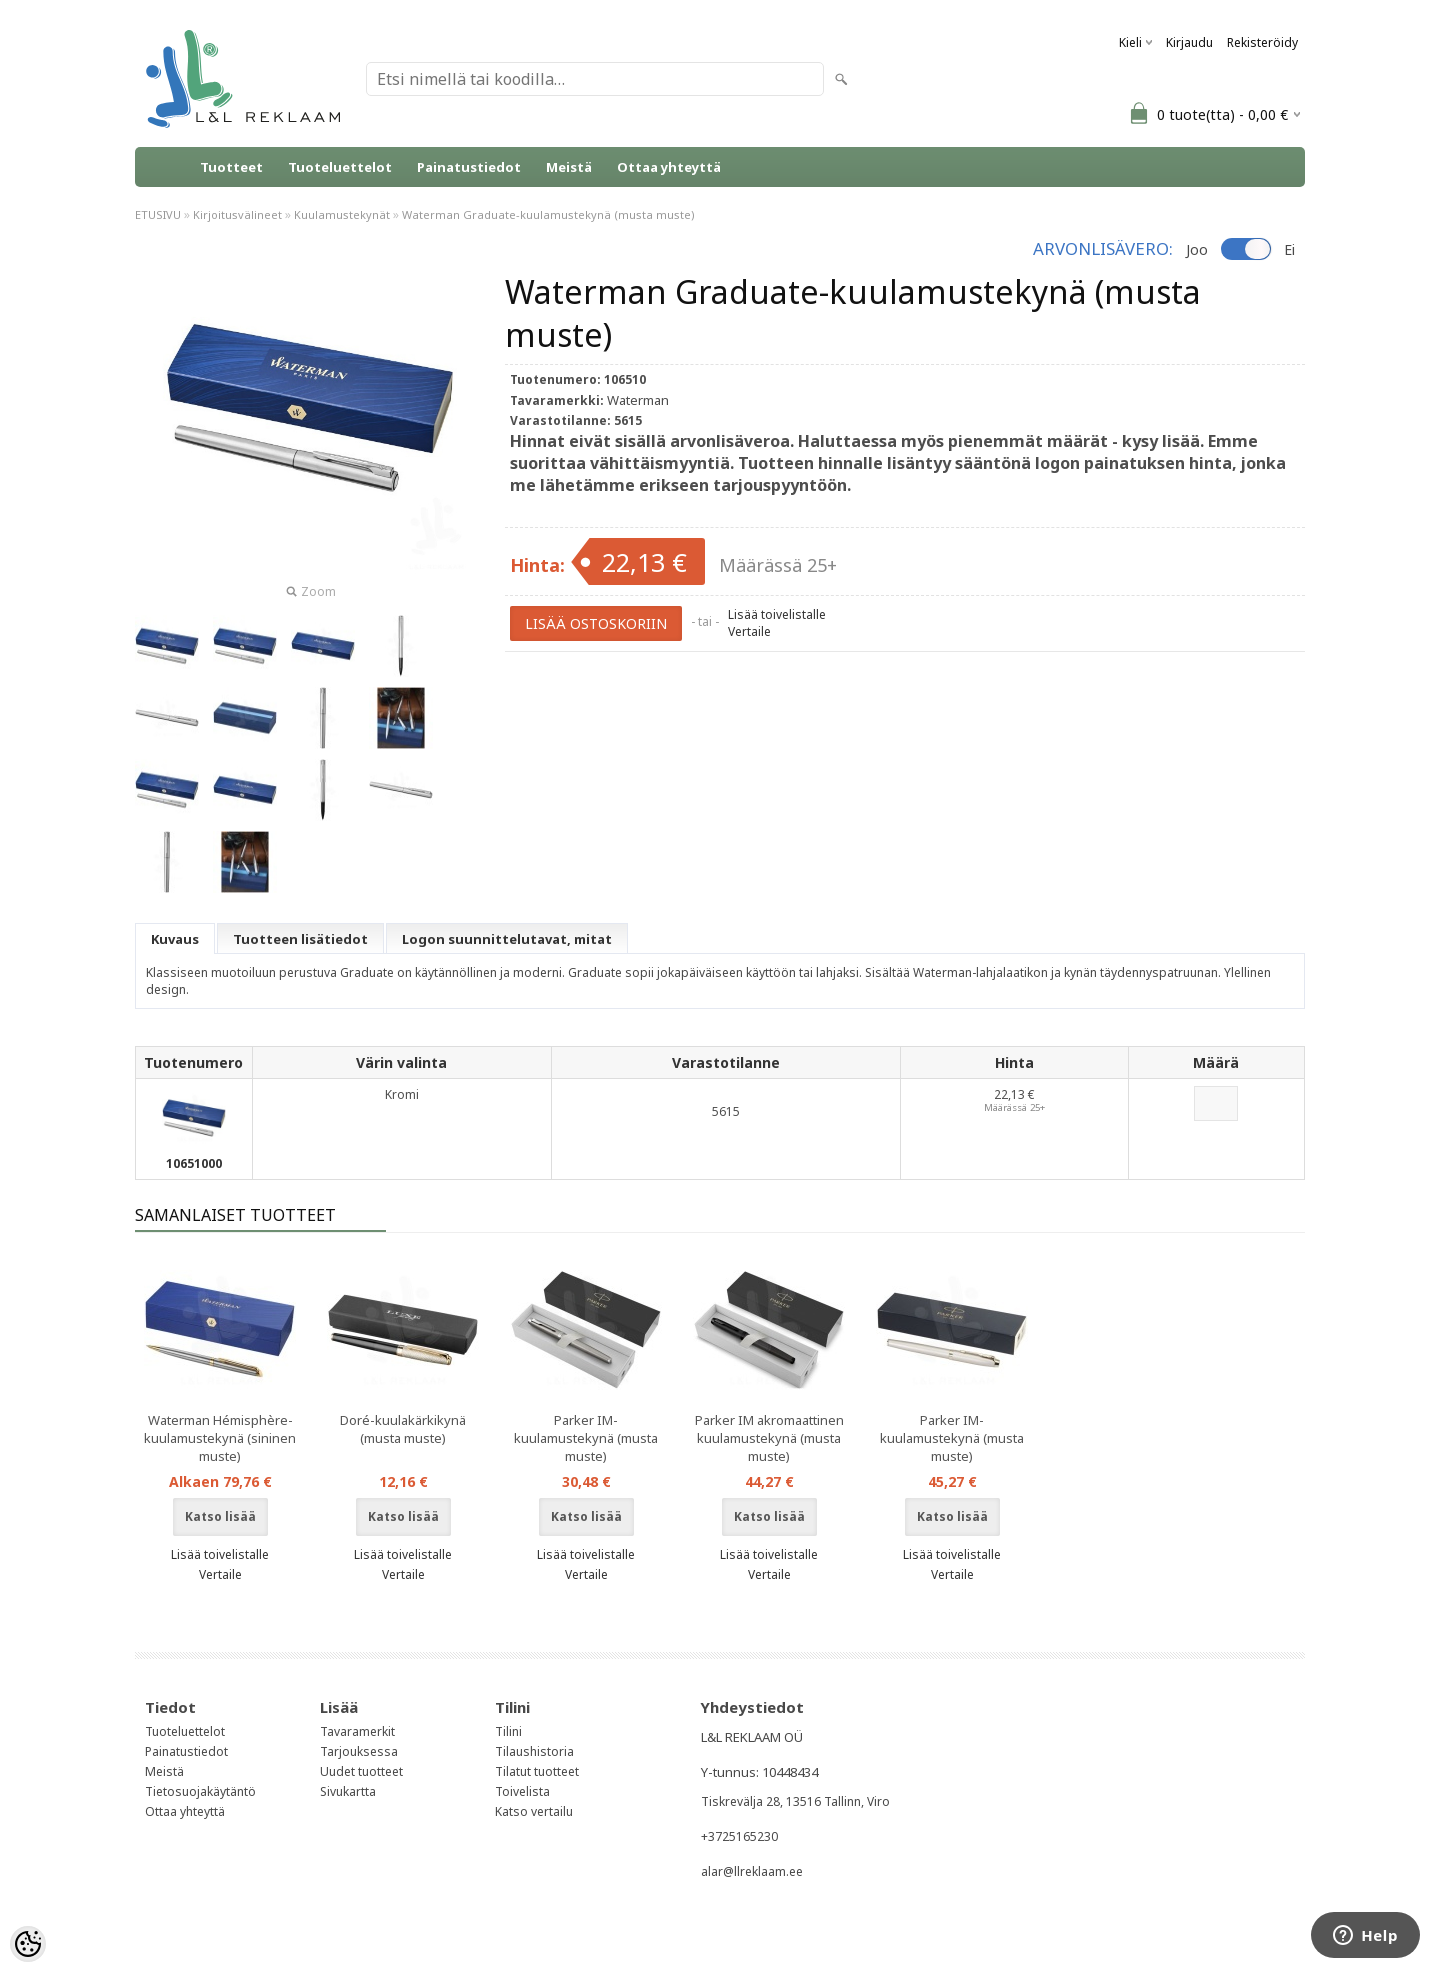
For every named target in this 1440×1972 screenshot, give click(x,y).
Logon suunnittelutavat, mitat (507, 939)
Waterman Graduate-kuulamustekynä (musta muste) (548, 214)
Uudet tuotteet (361, 1771)
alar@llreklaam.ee (752, 1871)
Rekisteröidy (1262, 42)
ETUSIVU (158, 214)
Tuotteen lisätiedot (300, 939)
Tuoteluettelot (340, 167)
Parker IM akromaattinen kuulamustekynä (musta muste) (769, 1438)
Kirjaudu (1189, 42)
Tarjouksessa (359, 1751)
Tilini (508, 1731)
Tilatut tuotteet (537, 1771)
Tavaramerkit (357, 1731)
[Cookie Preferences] (28, 1944)
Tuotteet (231, 167)
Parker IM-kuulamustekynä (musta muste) (586, 1438)
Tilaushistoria (534, 1751)
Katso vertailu (534, 1811)
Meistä (569, 167)
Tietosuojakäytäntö (200, 1791)
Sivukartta (348, 1791)
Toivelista (522, 1791)
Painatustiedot (469, 167)
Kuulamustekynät (342, 214)
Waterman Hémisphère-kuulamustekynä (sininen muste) (220, 1438)
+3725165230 (739, 1836)
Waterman (638, 400)
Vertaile (749, 631)
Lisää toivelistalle (777, 614)
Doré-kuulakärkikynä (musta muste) (403, 1429)
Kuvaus (175, 939)
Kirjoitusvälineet (237, 214)
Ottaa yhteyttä (669, 167)
